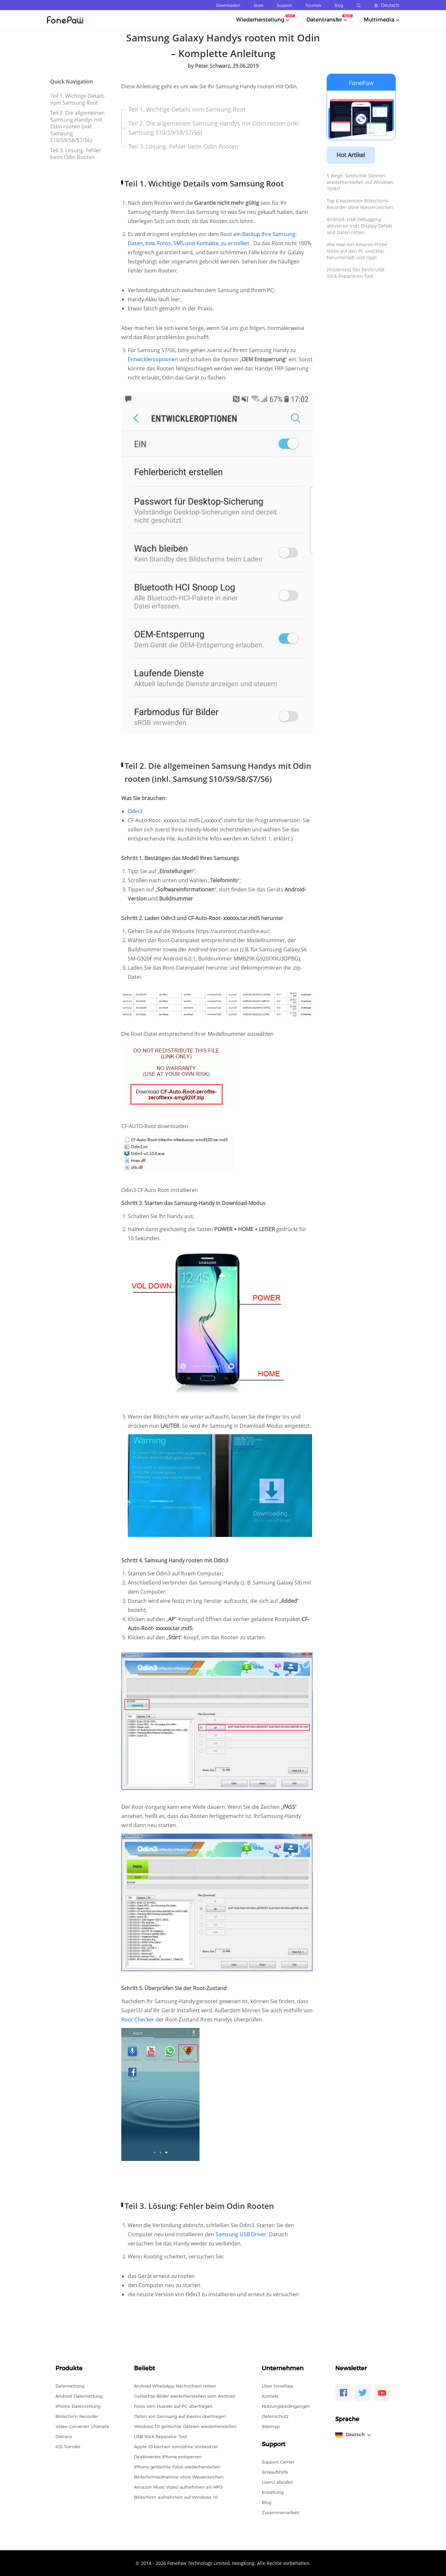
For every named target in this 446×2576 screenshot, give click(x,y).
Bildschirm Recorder (76, 2416)
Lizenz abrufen (277, 2482)
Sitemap (271, 2426)
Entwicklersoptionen (153, 359)
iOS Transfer (68, 2446)
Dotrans (63, 2436)
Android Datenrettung (78, 2396)
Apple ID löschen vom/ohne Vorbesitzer (176, 2446)
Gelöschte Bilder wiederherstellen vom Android (184, 2396)
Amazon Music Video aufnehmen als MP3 (178, 2487)
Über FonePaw (277, 2386)
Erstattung (273, 2492)
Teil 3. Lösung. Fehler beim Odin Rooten (75, 154)
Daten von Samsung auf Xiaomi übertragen (180, 2416)
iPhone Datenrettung (77, 2406)
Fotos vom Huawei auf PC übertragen (173, 2406)
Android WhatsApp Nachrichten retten (175, 2386)
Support (284, 5)
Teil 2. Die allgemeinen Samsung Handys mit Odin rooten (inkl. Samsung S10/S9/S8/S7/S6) (77, 126)
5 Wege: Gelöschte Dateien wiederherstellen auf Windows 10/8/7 (360, 182)
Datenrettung (69, 2386)
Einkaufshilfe (275, 2472)
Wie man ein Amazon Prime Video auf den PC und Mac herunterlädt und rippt (357, 251)
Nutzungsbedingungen (286, 2406)
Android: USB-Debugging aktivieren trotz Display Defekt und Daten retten (359, 225)
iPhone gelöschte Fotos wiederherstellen (177, 2466)
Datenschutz (275, 2416)
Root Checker (137, 2019)
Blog (338, 5)
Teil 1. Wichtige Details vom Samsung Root (77, 99)
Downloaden (228, 5)
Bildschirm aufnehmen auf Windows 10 (176, 2497)
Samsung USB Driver (241, 2234)
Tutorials (313, 5)
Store (258, 5)
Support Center (278, 2461)
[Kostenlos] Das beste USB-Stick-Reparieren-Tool (356, 272)
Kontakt (270, 2396)
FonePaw (361, 83)
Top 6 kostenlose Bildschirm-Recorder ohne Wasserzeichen (360, 204)
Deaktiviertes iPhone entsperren (168, 2456)
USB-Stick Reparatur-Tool (160, 2436)
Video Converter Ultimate (82, 2426)
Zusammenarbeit (280, 2512)
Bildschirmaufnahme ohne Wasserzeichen (179, 2476)
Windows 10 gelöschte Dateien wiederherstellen (185, 2426)
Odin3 (135, 811)
